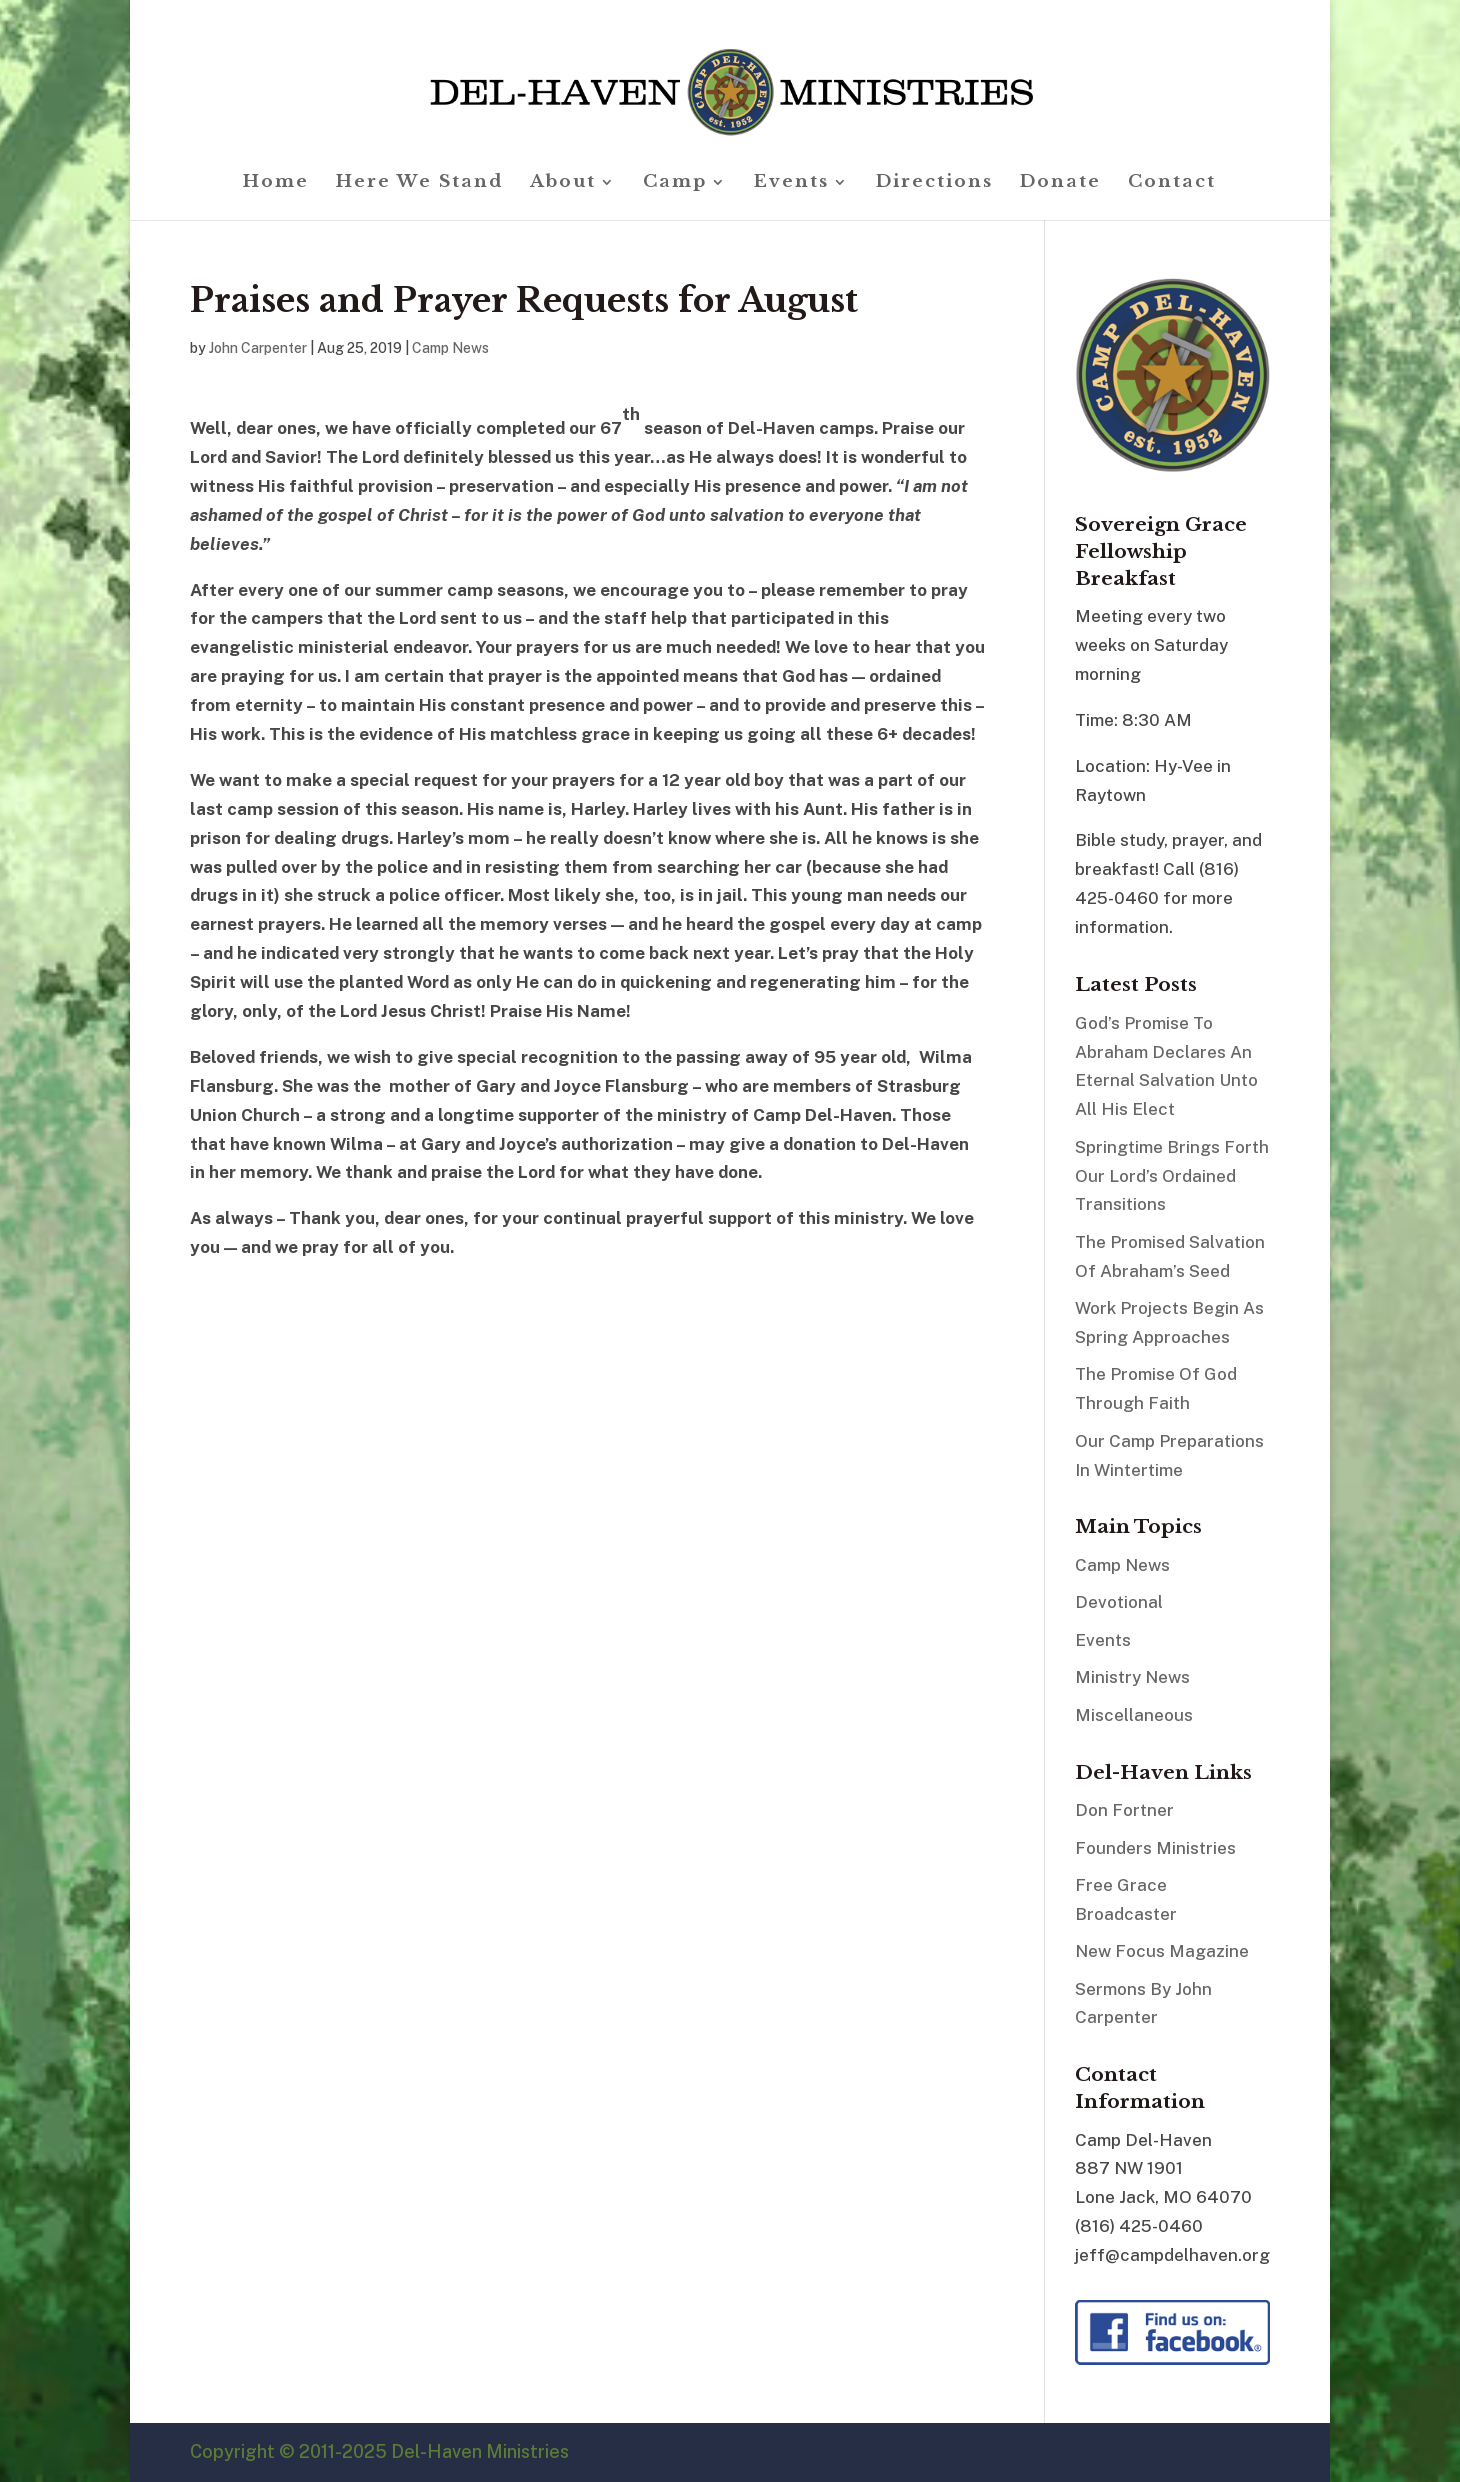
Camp (675, 183)
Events (791, 183)
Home (276, 183)
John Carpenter (258, 348)
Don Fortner (1124, 1810)
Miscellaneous (1134, 1715)
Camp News (450, 348)
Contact (1172, 183)
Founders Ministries (1155, 1848)
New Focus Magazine (1162, 1951)
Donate (1060, 183)
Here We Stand (419, 183)
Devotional (1119, 1602)
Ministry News (1132, 1677)
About (563, 183)
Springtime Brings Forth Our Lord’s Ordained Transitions (1172, 1176)
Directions (934, 183)
